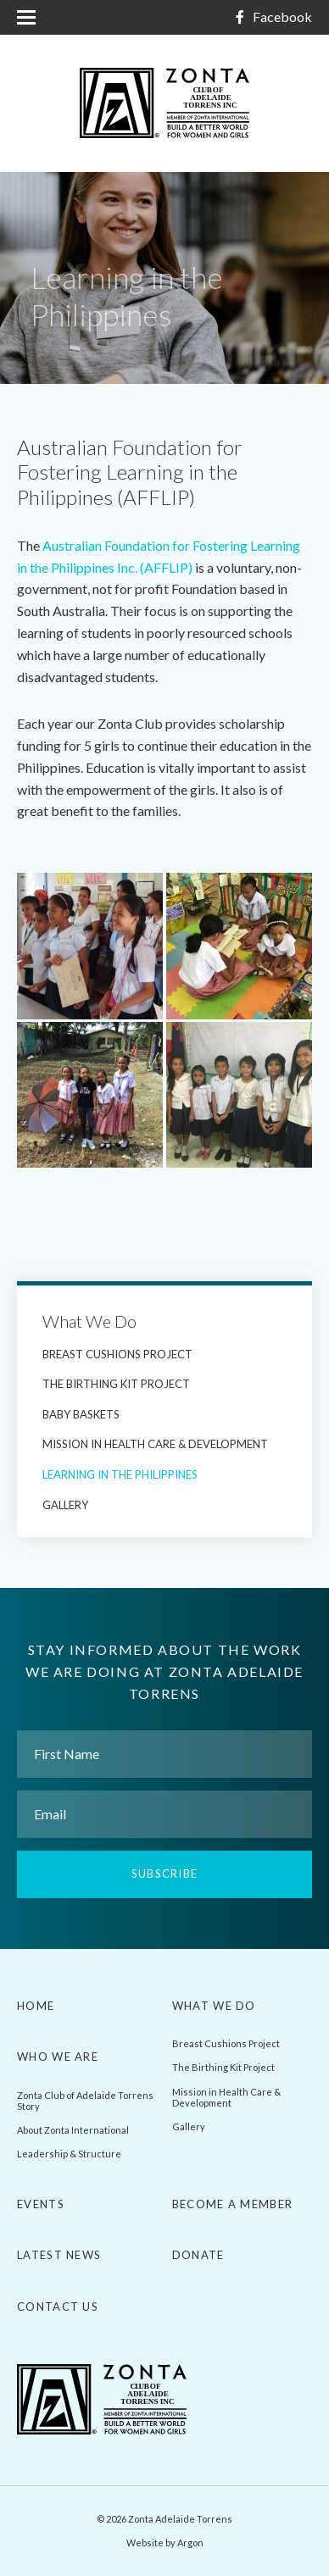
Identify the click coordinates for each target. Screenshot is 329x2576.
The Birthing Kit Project (116, 1384)
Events (40, 2204)
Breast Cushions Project (117, 1354)
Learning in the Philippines (120, 1474)
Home (35, 2005)
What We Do (89, 1321)
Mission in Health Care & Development (155, 1444)
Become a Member (232, 2204)
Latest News (59, 2255)
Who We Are (57, 2056)
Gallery (65, 1505)
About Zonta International (73, 2129)
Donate (198, 2255)
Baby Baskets (81, 1414)
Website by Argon (165, 2542)
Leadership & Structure (69, 2153)
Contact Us (57, 2306)
